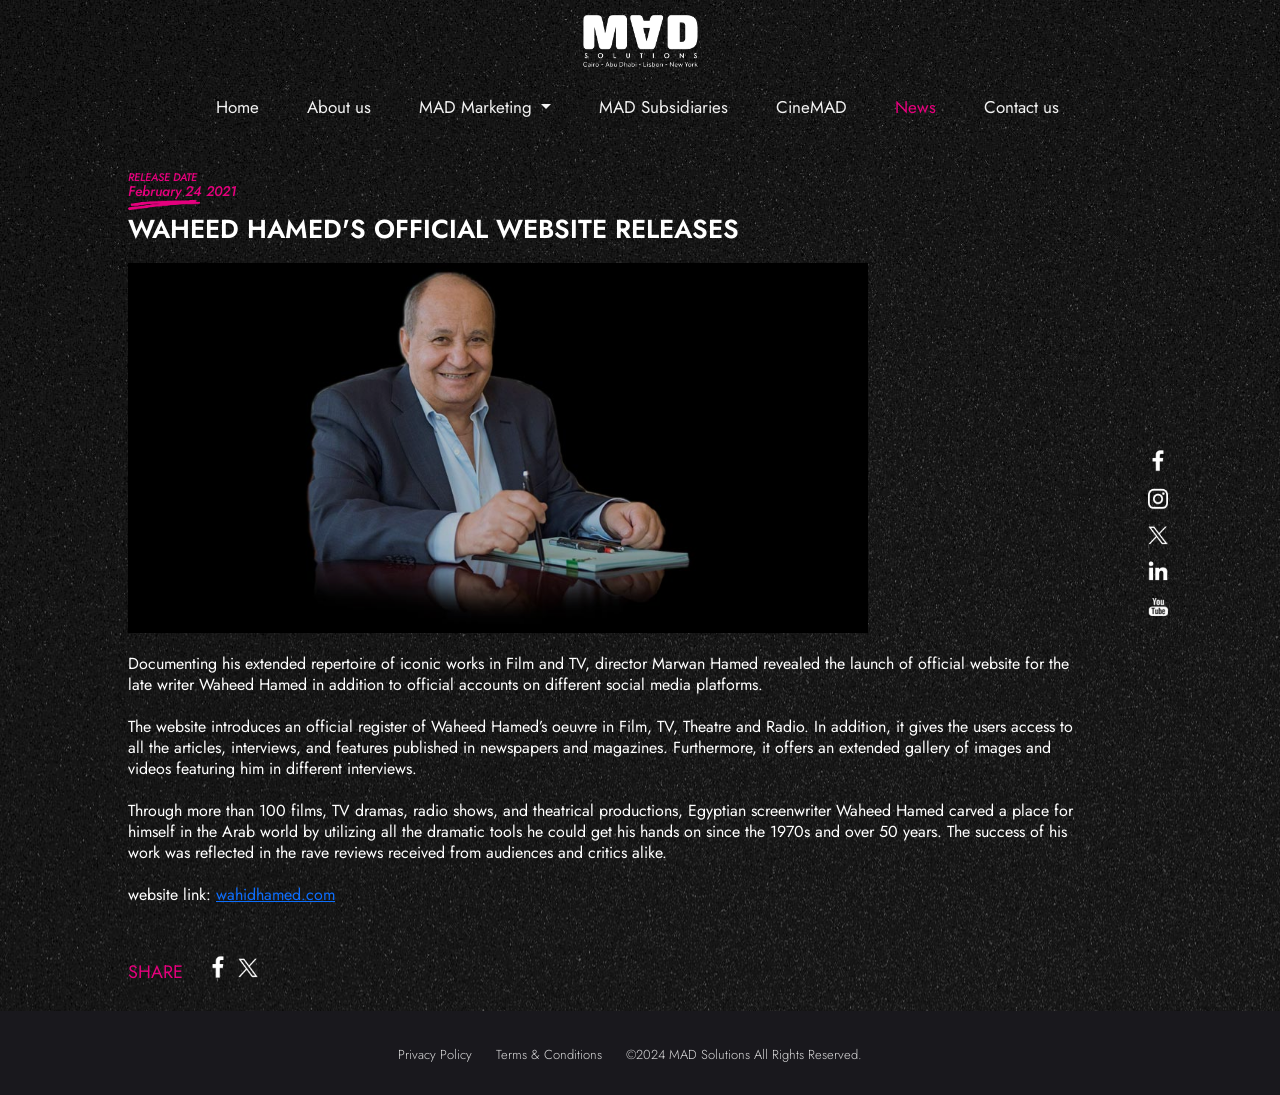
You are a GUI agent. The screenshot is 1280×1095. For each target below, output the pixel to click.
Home (237, 107)
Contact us (1021, 107)
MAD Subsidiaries (663, 107)
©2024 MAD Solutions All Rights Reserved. (744, 1054)
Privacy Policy (435, 1054)
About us (339, 107)
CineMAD (811, 107)
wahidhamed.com (275, 894)
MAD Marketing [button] (478, 107)
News (915, 107)
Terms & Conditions (549, 1054)
